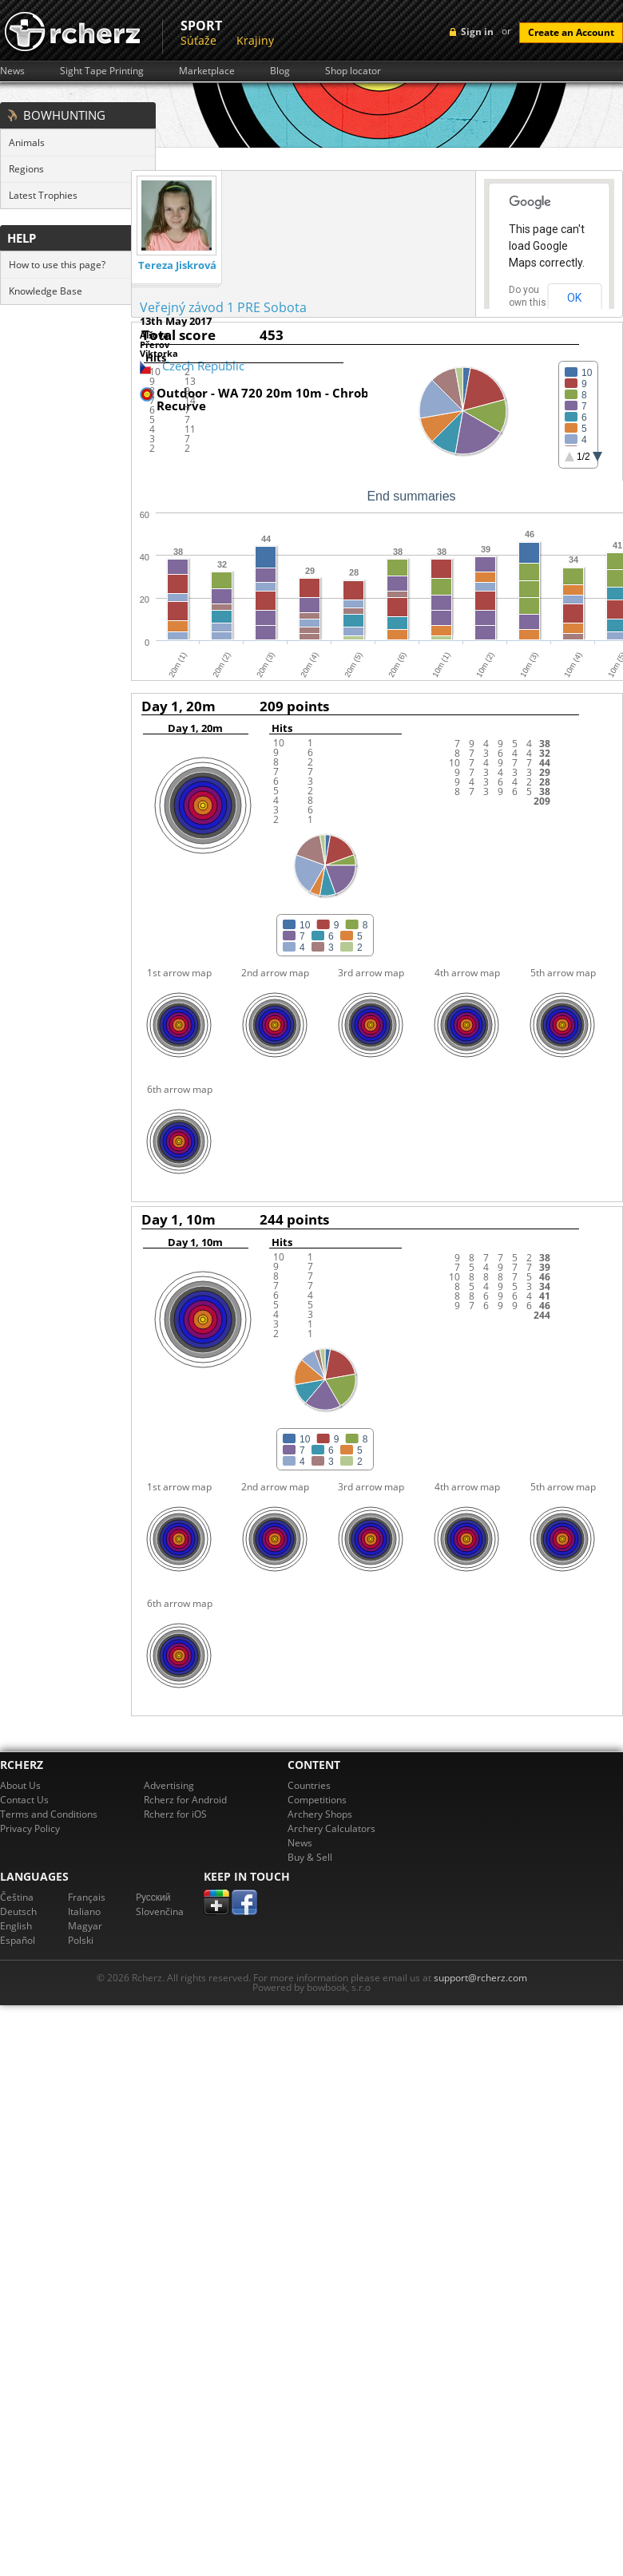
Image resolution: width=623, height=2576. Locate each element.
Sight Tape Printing (102, 71)
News (12, 71)
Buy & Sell (310, 1857)
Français (86, 1897)
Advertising (169, 1785)
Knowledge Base (45, 291)
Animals (27, 142)
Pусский (153, 1897)
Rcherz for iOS (175, 1814)
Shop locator (353, 71)
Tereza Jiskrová (177, 265)
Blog (280, 71)
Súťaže (198, 40)
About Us (20, 1785)
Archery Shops (320, 1814)
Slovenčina (160, 1911)
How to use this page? (57, 264)
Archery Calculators (331, 1828)
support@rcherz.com (480, 1977)
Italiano (84, 1911)
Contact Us (24, 1799)
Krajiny (255, 40)
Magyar (85, 1926)
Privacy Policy (30, 1828)
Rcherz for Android (185, 1799)
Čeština (17, 1897)
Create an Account (571, 32)
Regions (26, 169)
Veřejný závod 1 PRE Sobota (223, 307)
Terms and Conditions (48, 1814)
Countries (309, 1785)
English (16, 1926)
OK (574, 297)
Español (17, 1940)
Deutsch (18, 1911)
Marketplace (207, 71)
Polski (80, 1940)
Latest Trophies (43, 195)
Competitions (317, 1799)
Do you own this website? (528, 302)
